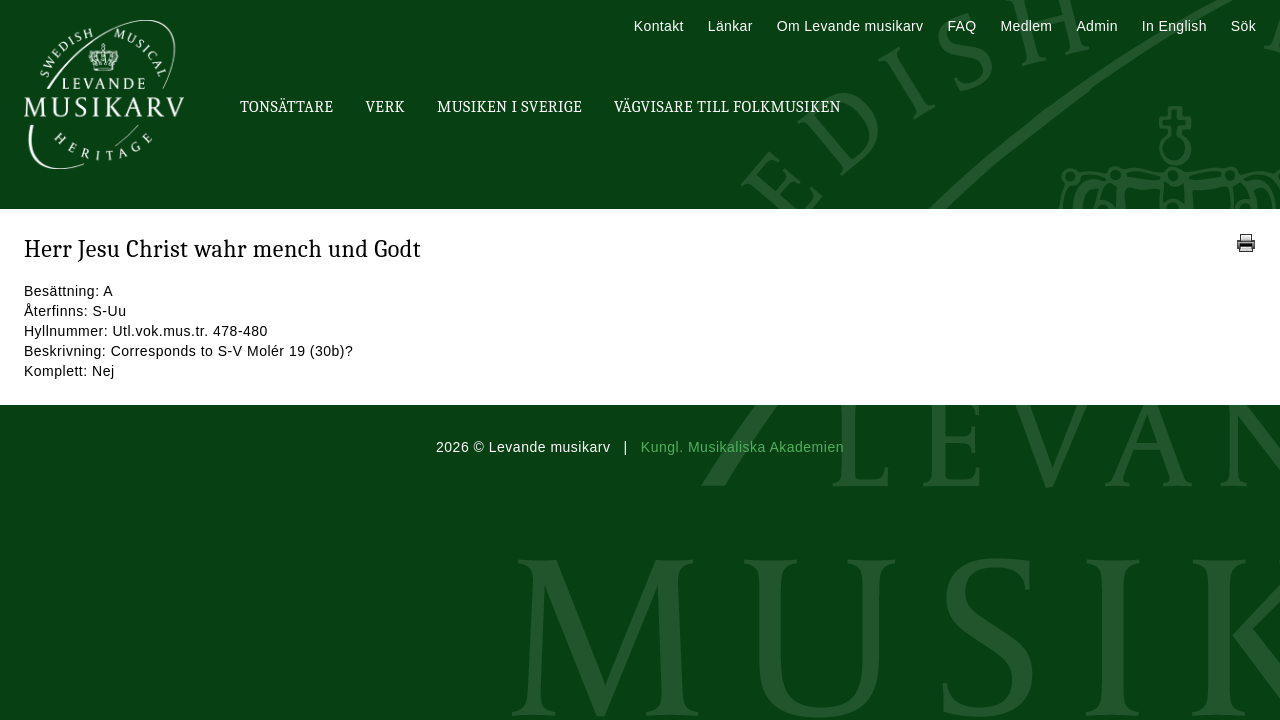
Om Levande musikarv (850, 26)
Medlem (1026, 26)
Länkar (730, 26)
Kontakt (659, 26)
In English (1174, 26)
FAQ (961, 26)
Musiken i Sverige (509, 107)
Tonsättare (286, 107)
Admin (1096, 26)
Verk (385, 107)
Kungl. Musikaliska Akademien (742, 447)
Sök (1243, 26)
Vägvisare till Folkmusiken (727, 107)
